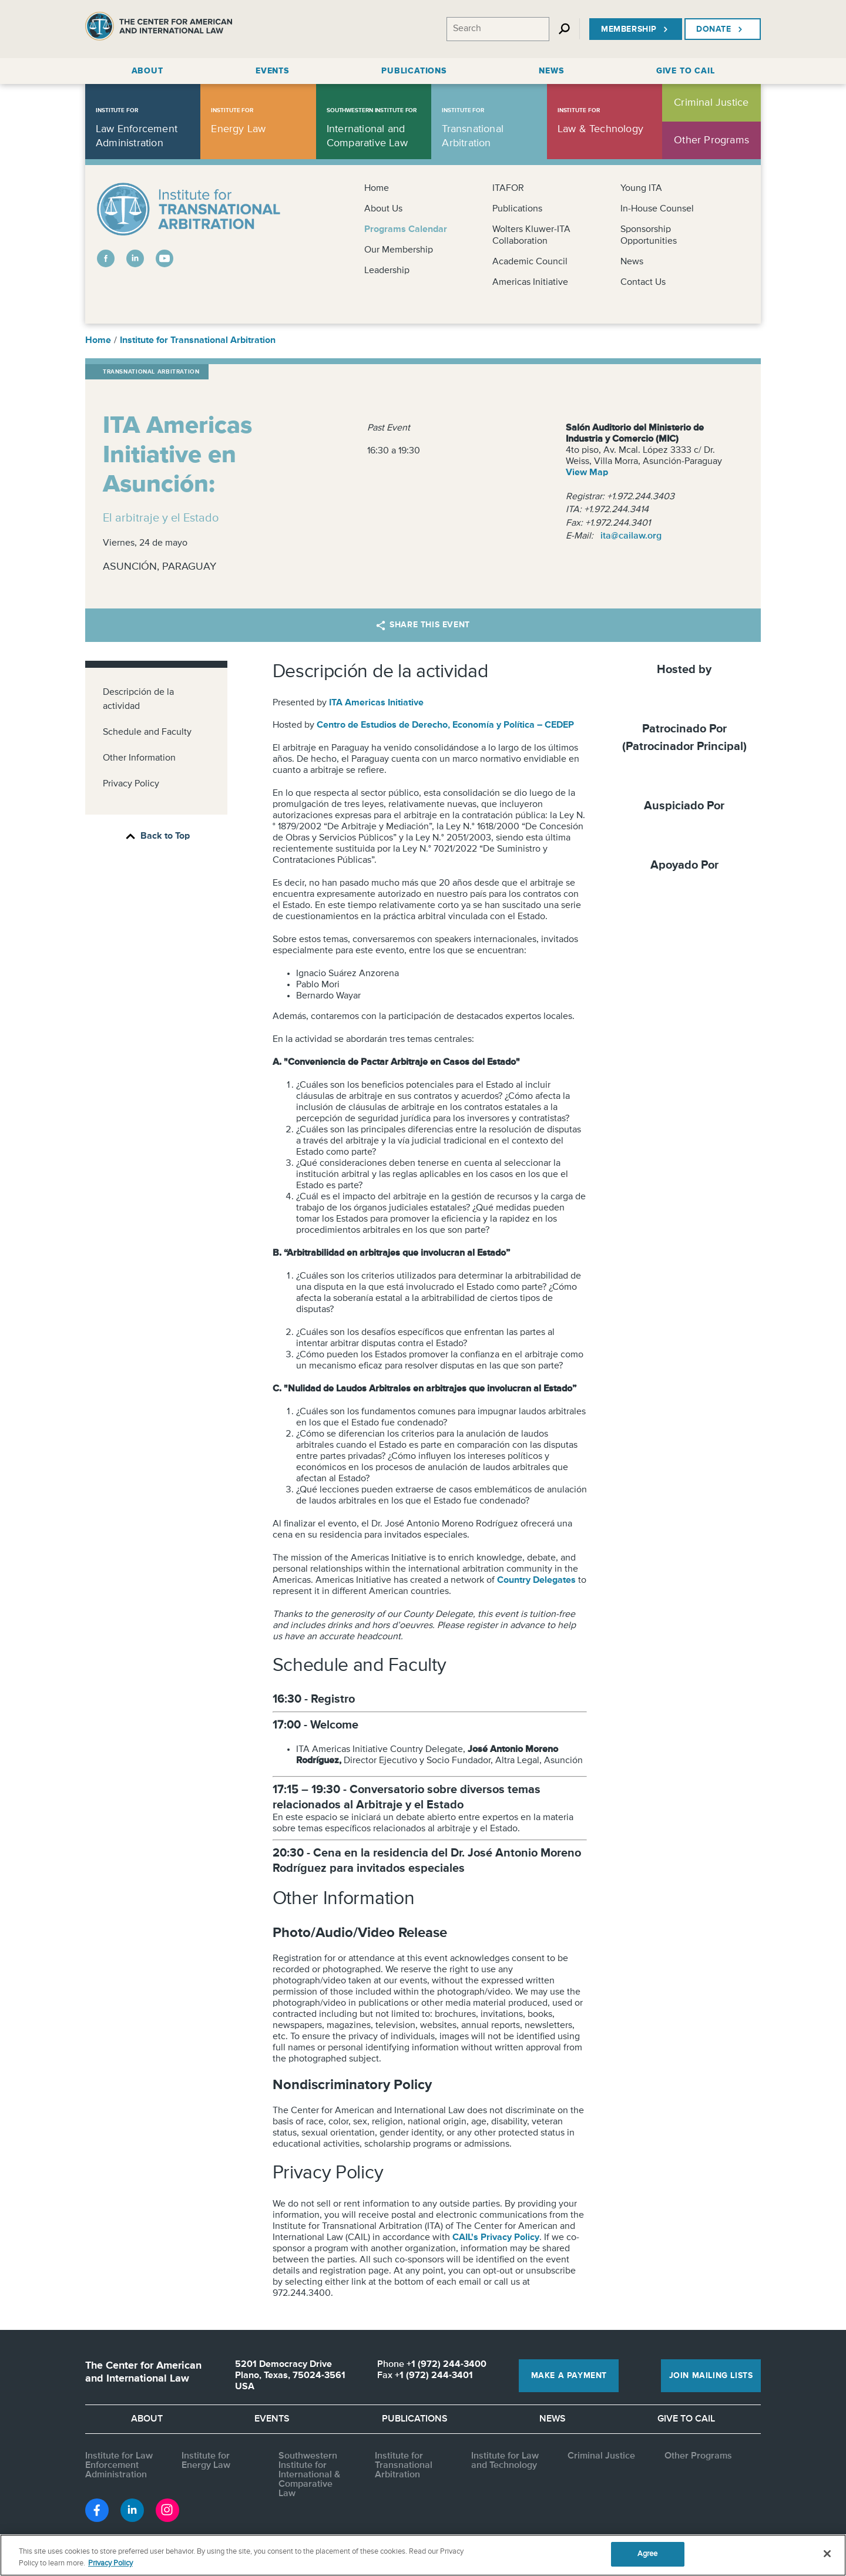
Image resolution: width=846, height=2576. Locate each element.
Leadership (386, 270)
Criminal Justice (601, 2456)
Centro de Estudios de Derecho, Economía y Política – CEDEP (445, 725)
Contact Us (643, 282)
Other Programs (698, 2456)
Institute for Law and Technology (505, 2460)
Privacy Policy (131, 784)
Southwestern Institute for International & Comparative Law (309, 2474)
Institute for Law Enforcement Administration (119, 2465)
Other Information (139, 758)
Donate (720, 29)
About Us (383, 209)
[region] (423, 2555)
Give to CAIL (686, 2419)
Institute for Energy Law (206, 2460)
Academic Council (530, 262)
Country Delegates (536, 1580)
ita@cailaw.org (631, 536)
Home (376, 188)
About (147, 2419)
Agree (647, 2554)
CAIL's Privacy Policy (495, 2237)
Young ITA (641, 188)
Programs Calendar (405, 229)
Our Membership (398, 250)
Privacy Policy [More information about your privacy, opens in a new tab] (110, 2563)
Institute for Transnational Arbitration (198, 340)
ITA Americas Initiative (376, 703)
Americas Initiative (530, 282)
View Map (587, 472)
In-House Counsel (657, 209)
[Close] (827, 2554)
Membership (635, 29)
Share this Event (423, 625)
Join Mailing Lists (711, 2376)
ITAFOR (508, 188)
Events (272, 2419)
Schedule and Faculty (147, 732)
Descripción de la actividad (138, 699)
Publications (517, 209)
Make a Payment (569, 2376)
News (631, 262)
